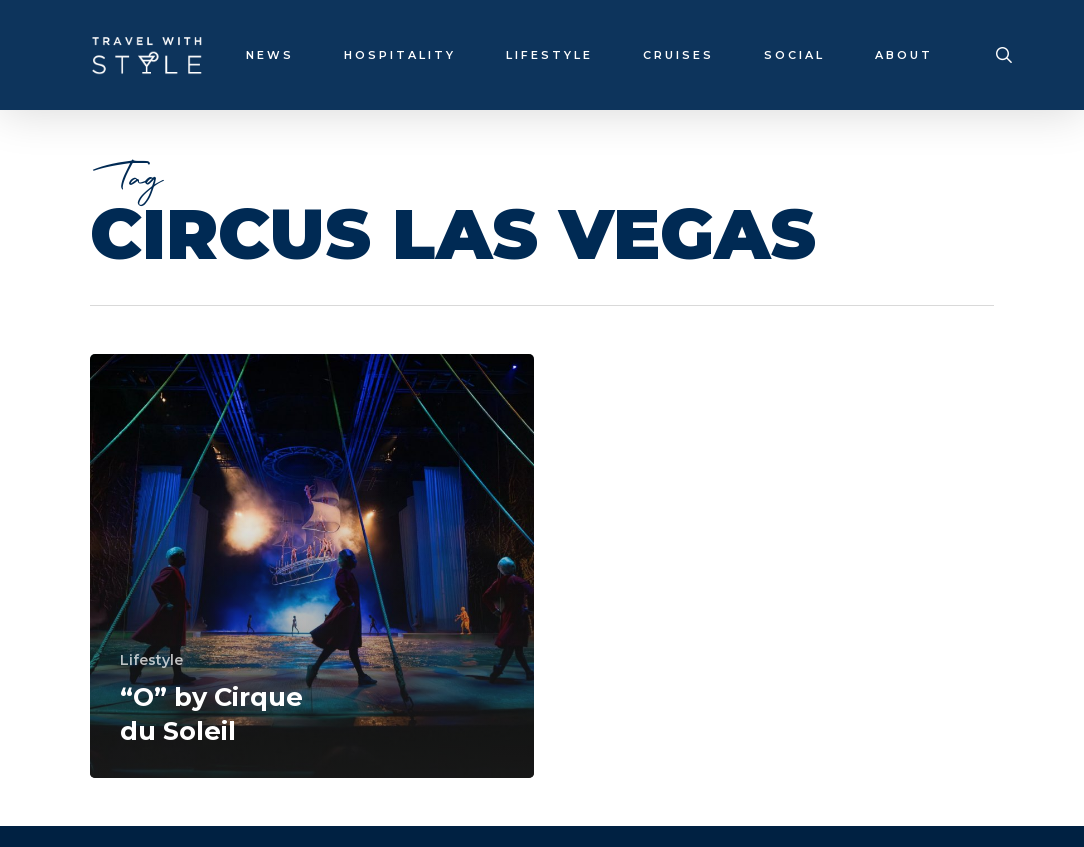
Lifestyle (151, 660)
